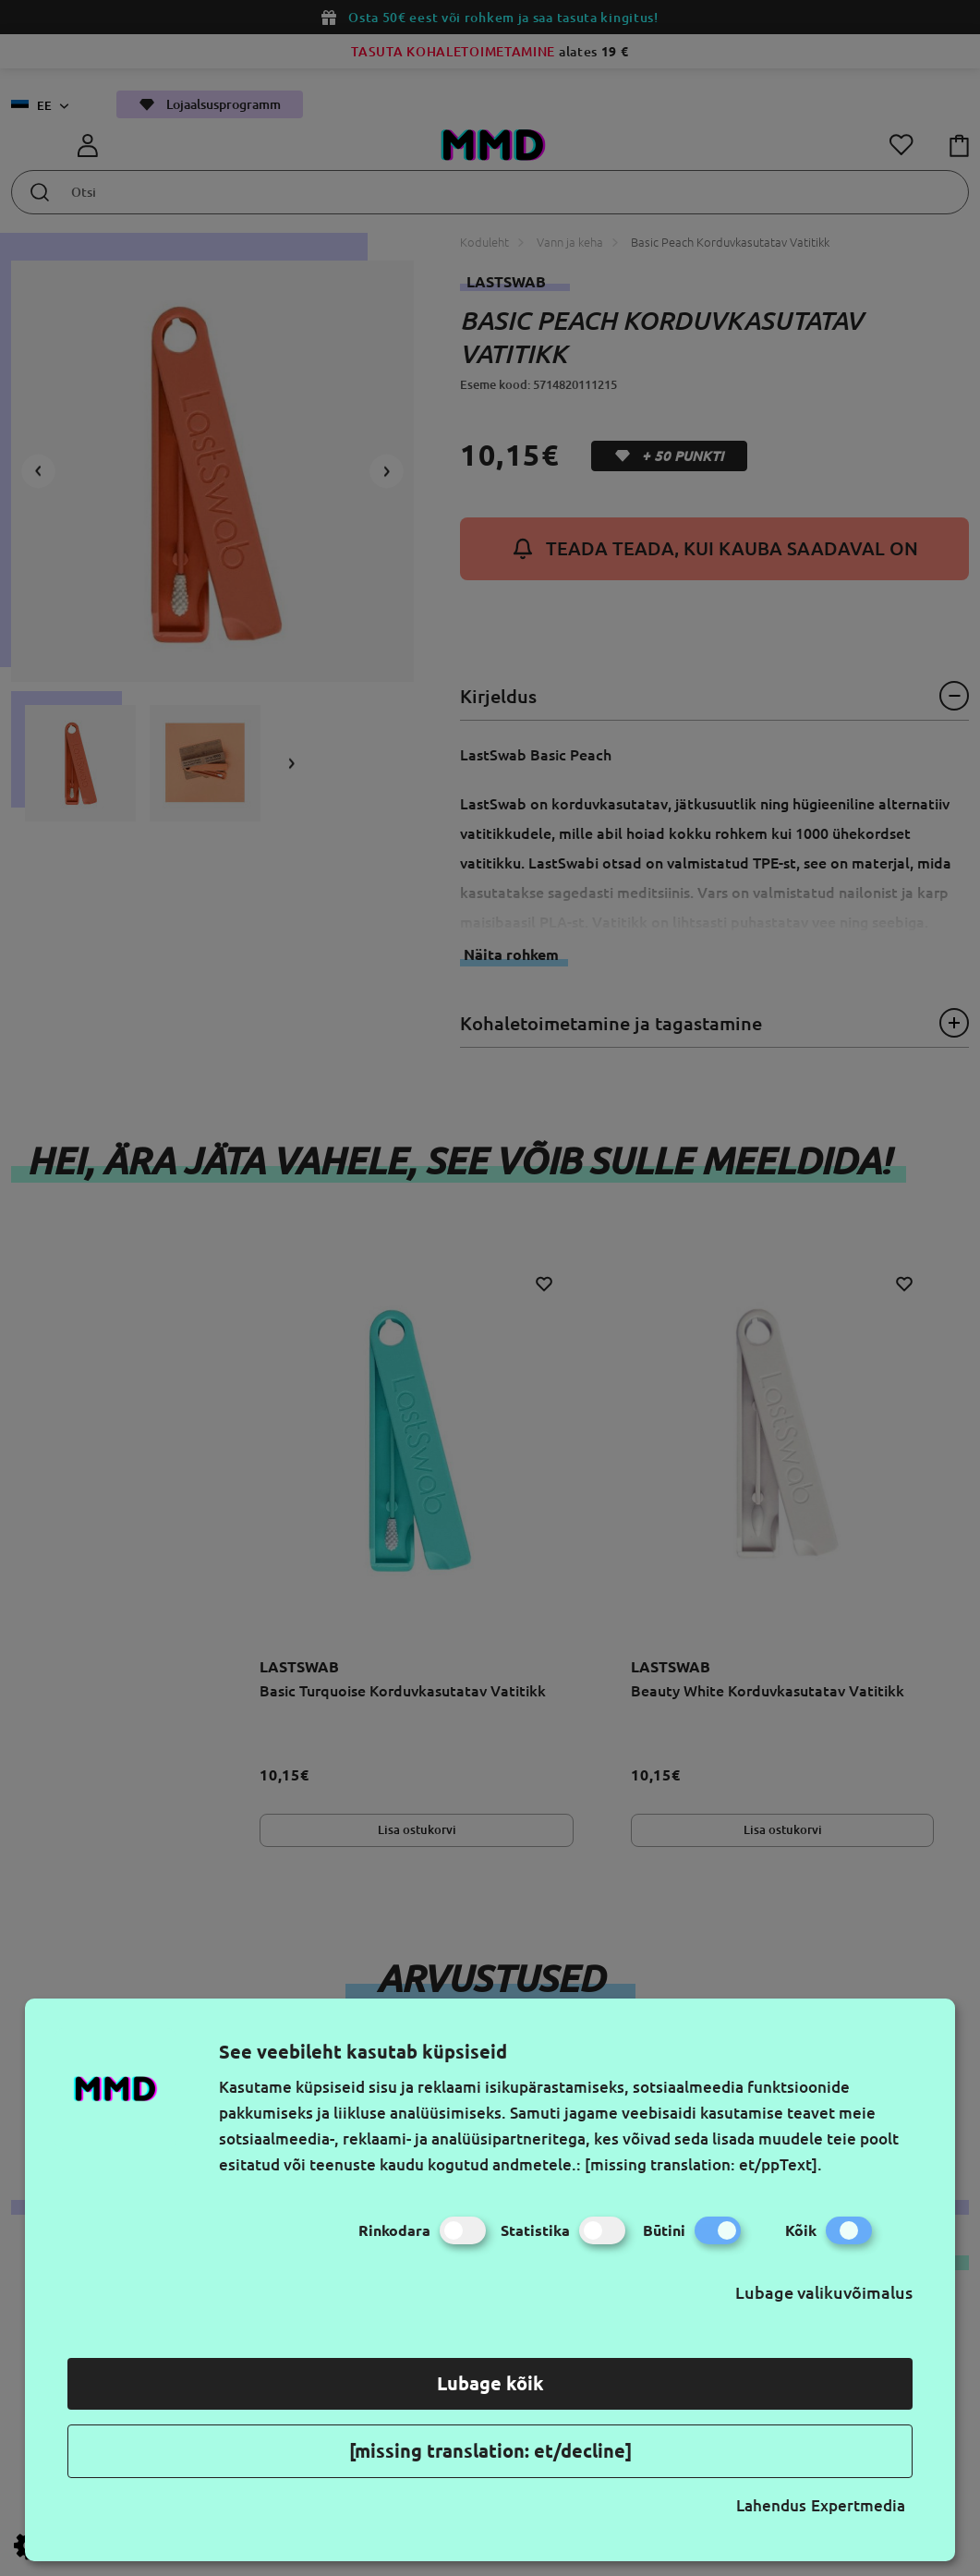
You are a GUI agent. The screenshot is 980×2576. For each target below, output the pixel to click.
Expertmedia (858, 2505)
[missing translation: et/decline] (490, 2450)
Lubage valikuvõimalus (824, 2292)
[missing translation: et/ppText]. (703, 2164)
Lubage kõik (490, 2383)
